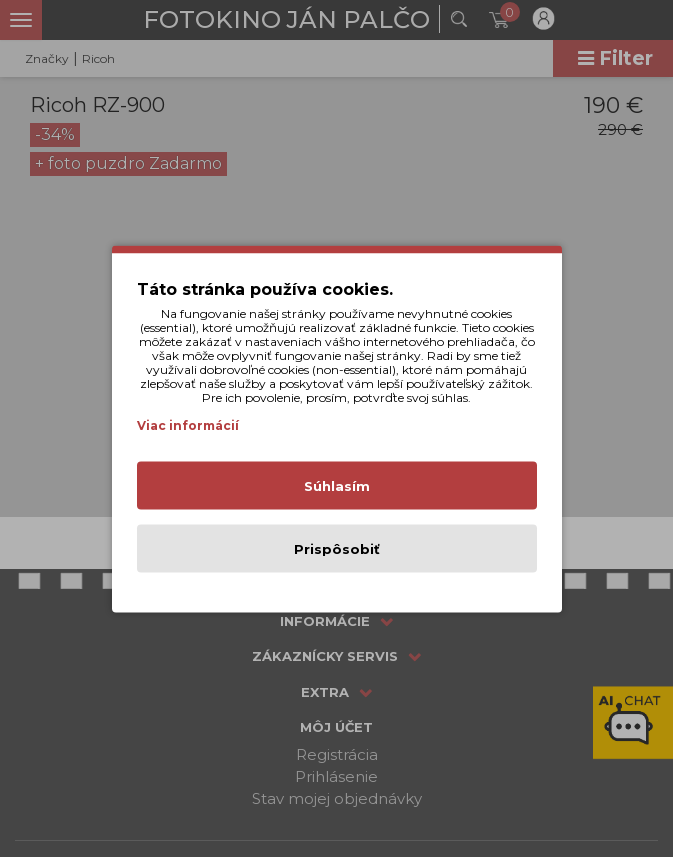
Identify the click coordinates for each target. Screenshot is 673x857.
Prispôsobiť (337, 548)
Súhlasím (337, 485)
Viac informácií (188, 424)
